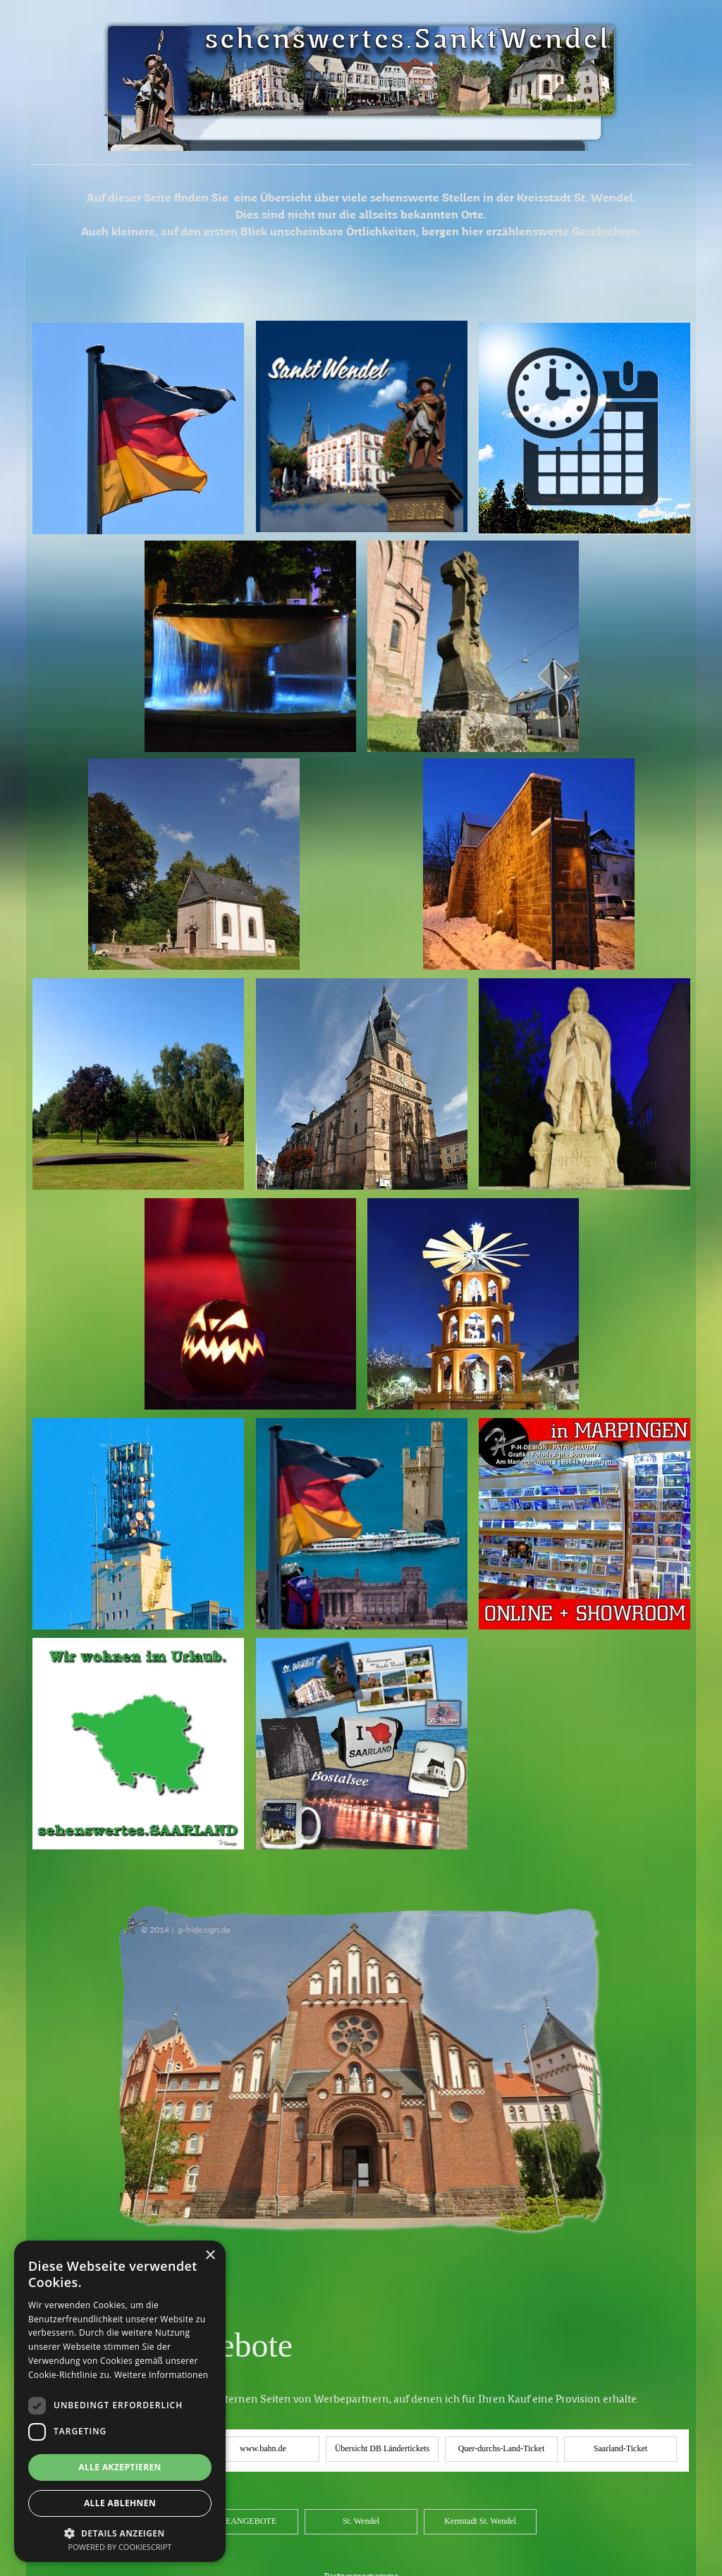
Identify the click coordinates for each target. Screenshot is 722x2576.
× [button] (209, 2255)
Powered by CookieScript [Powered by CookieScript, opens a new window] (120, 2546)
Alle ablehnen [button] (120, 2503)
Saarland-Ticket (620, 2448)
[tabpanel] (360, 164)
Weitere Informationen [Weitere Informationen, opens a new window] (161, 2375)
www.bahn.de (263, 2448)
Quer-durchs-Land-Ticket (501, 2448)
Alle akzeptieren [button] (119, 2467)
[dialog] (120, 2401)
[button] (120, 2532)
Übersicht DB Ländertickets (382, 2448)
